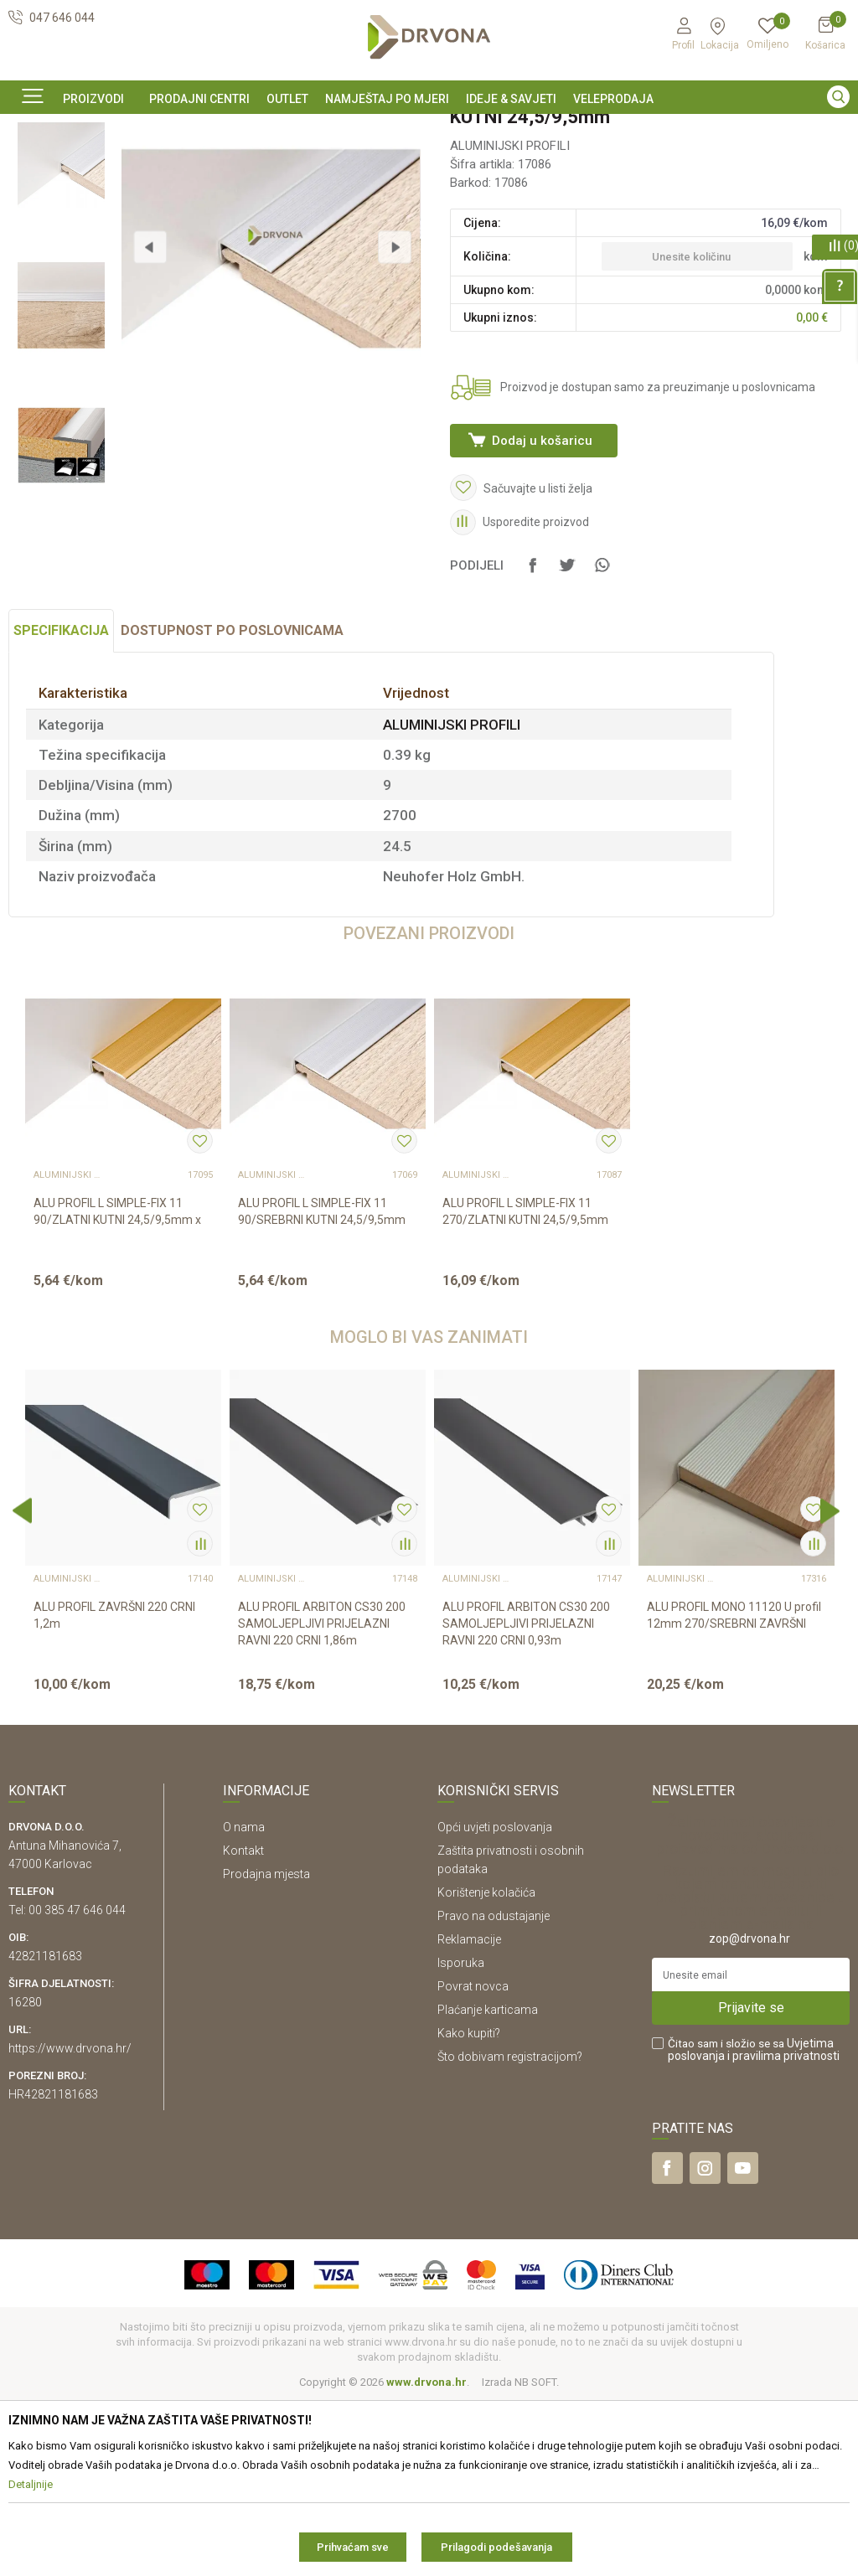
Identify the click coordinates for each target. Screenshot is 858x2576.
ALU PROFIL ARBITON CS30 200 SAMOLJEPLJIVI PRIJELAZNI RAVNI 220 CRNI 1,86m (322, 1799)
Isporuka (460, 2138)
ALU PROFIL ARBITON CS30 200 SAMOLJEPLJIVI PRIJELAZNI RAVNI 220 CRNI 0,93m (526, 1799)
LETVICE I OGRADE (111, 166)
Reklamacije (469, 2115)
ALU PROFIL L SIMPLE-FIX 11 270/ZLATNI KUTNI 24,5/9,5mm (525, 1387)
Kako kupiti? (468, 2209)
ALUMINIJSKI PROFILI (220, 166)
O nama (244, 2003)
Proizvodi (31, 166)
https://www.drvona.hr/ (70, 2224)
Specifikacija (61, 806)
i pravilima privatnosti (783, 2231)
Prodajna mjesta (266, 2050)
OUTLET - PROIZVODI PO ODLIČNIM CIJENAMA (427, 129)
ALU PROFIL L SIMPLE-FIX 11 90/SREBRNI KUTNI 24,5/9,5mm (322, 1387)
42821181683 (45, 2132)
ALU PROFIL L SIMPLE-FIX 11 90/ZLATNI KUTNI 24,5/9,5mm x (117, 1387)
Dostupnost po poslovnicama (232, 806)
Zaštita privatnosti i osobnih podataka (510, 2036)
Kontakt (243, 2026)
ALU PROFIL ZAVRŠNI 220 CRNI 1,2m (114, 1791)
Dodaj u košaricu (540, 579)
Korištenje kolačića (486, 2068)
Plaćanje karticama (487, 2185)
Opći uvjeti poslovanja (494, 2003)
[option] (429, 128)
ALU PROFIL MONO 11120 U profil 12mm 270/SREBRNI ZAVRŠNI (734, 1791)
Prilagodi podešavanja (496, 2547)
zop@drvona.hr (749, 2114)
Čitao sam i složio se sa (754, 2225)
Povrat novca (473, 2162)
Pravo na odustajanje (493, 2091)
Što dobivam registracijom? (509, 2232)
